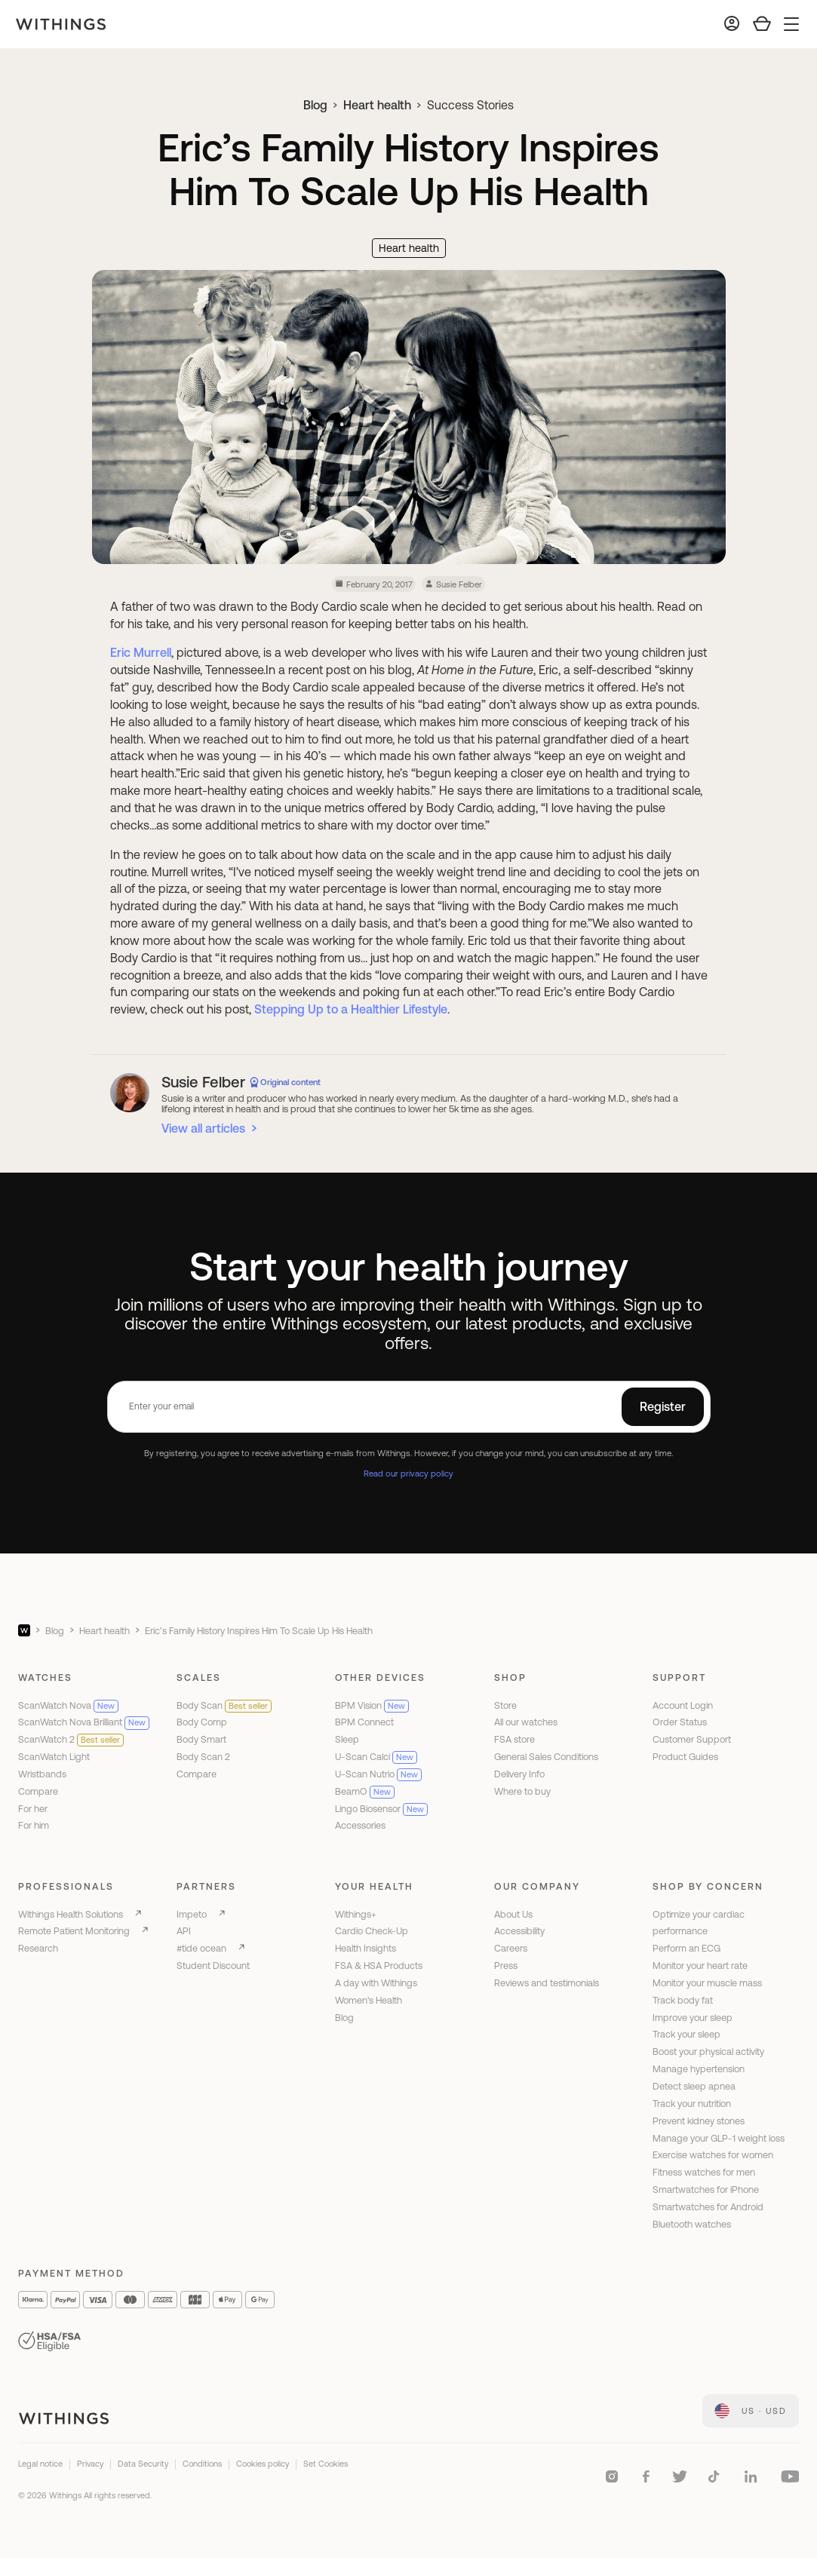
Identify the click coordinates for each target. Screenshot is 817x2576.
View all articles (203, 1128)
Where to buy (522, 1791)
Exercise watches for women (713, 2154)
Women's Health (368, 2000)
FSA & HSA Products (378, 1965)
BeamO (365, 1791)
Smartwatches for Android (708, 2207)
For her (33, 1808)
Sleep (347, 1739)
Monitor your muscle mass (707, 1983)
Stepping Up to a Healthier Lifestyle (350, 1009)
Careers (510, 1948)
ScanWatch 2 (71, 1739)
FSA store (514, 1739)
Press (506, 1965)
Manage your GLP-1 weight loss (719, 2138)
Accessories (360, 1825)
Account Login (683, 1705)
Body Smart (201, 1739)
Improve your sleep (693, 2017)
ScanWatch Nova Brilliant (83, 1722)
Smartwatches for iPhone (706, 2189)
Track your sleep (686, 2034)
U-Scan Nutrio (378, 1774)
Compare (38, 1791)
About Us (513, 1914)
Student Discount (213, 1965)
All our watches (525, 1722)
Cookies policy (262, 2463)
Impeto (192, 1914)
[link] (750, 2410)
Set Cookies (325, 2463)
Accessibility (519, 1931)
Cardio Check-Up (371, 1931)
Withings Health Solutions (70, 1914)
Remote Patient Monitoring (74, 1931)
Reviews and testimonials (546, 1983)
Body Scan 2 (203, 1756)
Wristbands (42, 1774)
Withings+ (355, 1914)
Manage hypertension (699, 2069)
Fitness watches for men (704, 2172)
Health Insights (365, 1948)
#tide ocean (201, 1948)
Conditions (202, 2463)
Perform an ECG (686, 1948)
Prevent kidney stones (699, 2121)
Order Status (680, 1722)
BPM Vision (372, 1705)
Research (38, 1948)
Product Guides (685, 1756)
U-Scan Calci (376, 1756)
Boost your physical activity (708, 2051)
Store (505, 1705)
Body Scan (224, 1705)
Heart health (377, 105)
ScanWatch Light (54, 1756)
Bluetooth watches (692, 2224)
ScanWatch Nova (68, 1705)
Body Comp (202, 1722)
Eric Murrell (140, 652)
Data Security (143, 2463)
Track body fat (683, 2000)
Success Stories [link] (470, 105)
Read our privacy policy (408, 1473)
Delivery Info (519, 1774)
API (184, 1931)
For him (33, 1825)
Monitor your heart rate (700, 1965)
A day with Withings (376, 1983)
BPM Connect (364, 1722)
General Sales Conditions (546, 1756)
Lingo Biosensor (381, 1808)
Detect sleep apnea (694, 2086)
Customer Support (692, 1739)
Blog (315, 105)
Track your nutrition (692, 2103)
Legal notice (40, 2463)
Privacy (90, 2463)
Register (663, 1406)
